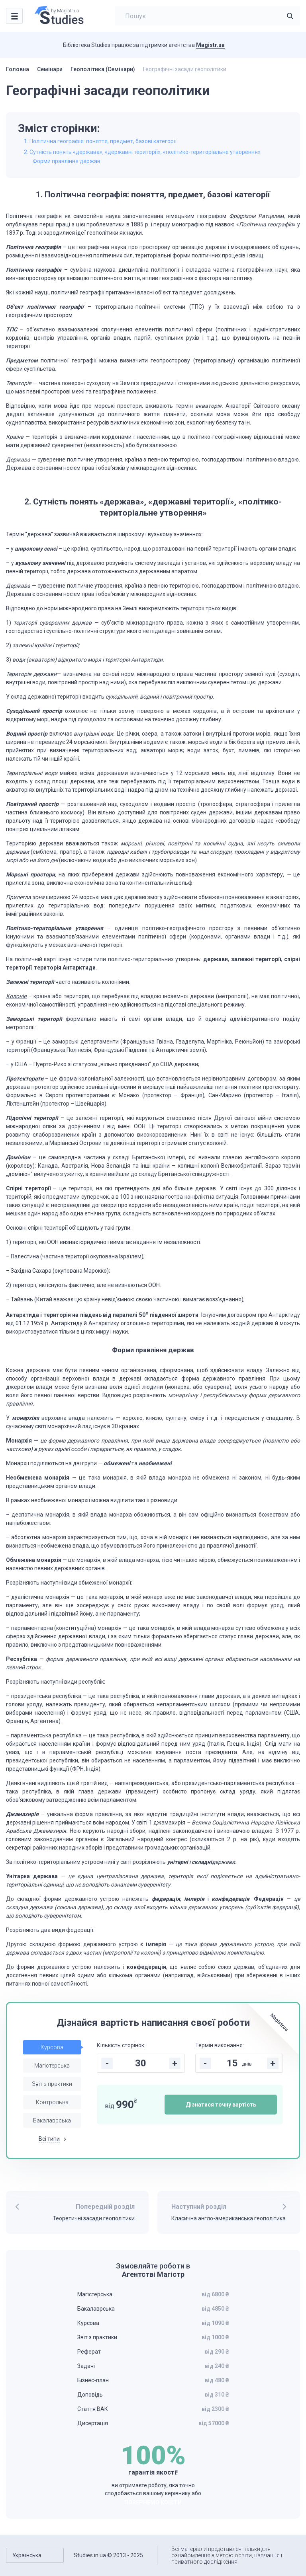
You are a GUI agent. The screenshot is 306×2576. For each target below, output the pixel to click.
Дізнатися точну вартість (221, 2104)
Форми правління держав (66, 161)
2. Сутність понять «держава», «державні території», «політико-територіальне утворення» (142, 152)
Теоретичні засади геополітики (94, 2218)
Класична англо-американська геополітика (228, 2218)
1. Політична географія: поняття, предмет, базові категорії (100, 141)
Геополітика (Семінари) (103, 69)
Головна (17, 69)
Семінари (50, 69)
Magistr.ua (210, 45)
